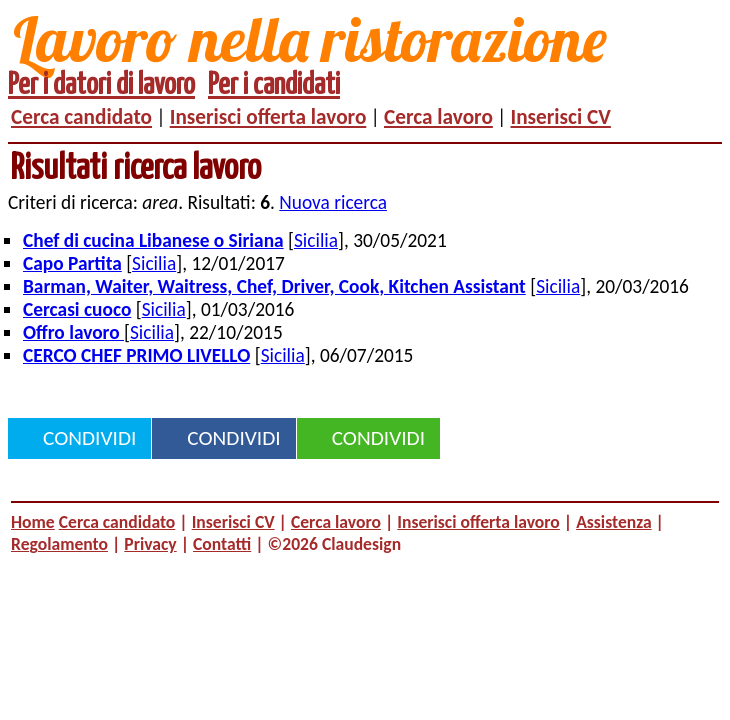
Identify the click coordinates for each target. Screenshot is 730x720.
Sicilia (316, 240)
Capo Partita (72, 263)
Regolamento (59, 544)
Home (33, 522)
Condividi (89, 438)
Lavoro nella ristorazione (310, 38)
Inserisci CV (561, 117)
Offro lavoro (73, 332)
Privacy (150, 544)
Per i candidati (274, 85)
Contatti (222, 544)
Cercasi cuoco (77, 309)
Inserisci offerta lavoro (268, 117)
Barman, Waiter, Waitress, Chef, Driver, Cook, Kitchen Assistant (274, 286)
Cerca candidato (81, 117)
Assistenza (613, 522)
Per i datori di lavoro (101, 85)
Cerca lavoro (438, 117)
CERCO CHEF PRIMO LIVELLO (136, 355)
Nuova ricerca (333, 202)
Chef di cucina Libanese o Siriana (153, 240)
